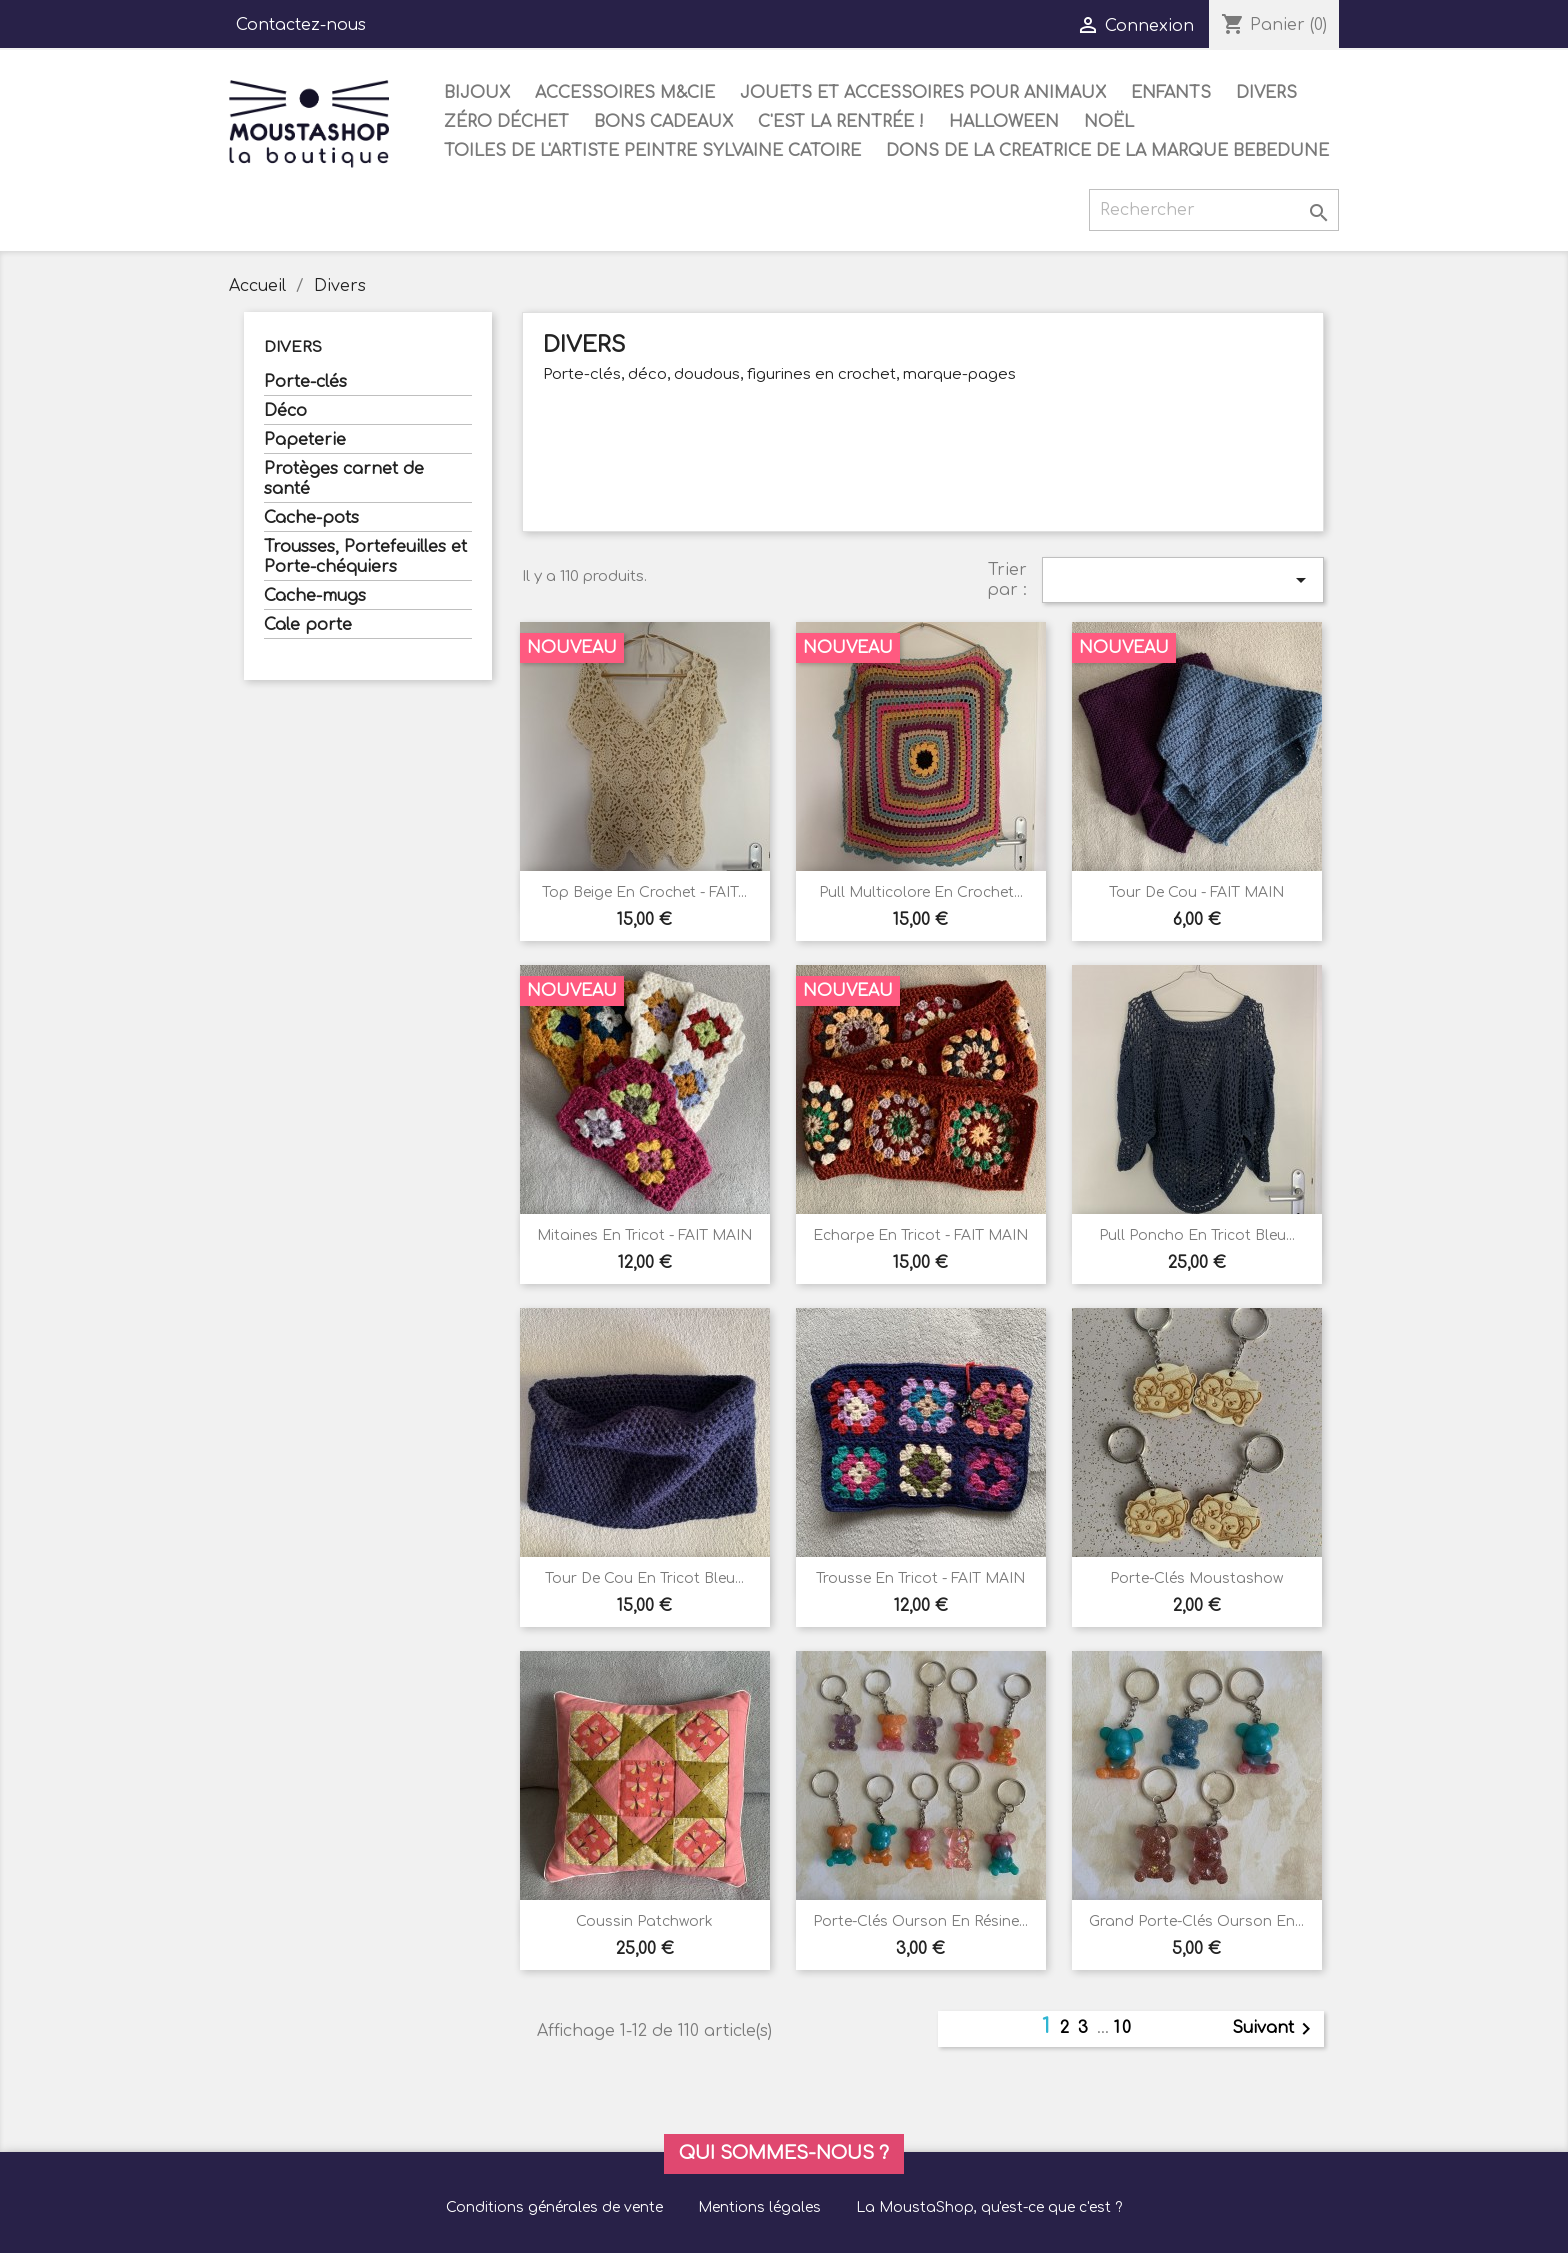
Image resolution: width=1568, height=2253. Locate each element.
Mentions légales (759, 2207)
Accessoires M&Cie (625, 93)
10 (1123, 2028)
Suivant (1275, 2029)
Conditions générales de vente (554, 2207)
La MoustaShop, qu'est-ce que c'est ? (989, 2207)
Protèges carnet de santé (344, 479)
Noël (1109, 122)
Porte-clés (305, 382)
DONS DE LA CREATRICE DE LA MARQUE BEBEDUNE (1107, 151)
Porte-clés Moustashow (1196, 1578)
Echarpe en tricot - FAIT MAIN (920, 1235)
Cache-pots (311, 518)
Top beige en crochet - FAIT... (644, 892)
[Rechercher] (1214, 210)
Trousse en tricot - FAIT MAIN (920, 1578)
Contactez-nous (301, 25)
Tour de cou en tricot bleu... (644, 1578)
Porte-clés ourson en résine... (920, 1921)
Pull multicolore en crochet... (921, 892)
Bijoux (477, 93)
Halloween (1004, 122)
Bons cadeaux (663, 122)
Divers (1266, 93)
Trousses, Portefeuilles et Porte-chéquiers (365, 557)
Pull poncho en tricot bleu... (1197, 1235)
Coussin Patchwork (644, 1921)
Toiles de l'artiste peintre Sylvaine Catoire (652, 151)
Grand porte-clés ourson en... (1196, 1921)
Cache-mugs (315, 596)
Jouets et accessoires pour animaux (923, 93)
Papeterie (305, 440)
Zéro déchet (506, 122)
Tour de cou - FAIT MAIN (1196, 892)
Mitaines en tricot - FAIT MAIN (644, 1235)
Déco (285, 411)
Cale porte (308, 625)
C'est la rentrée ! (841, 122)
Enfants (1171, 93)
